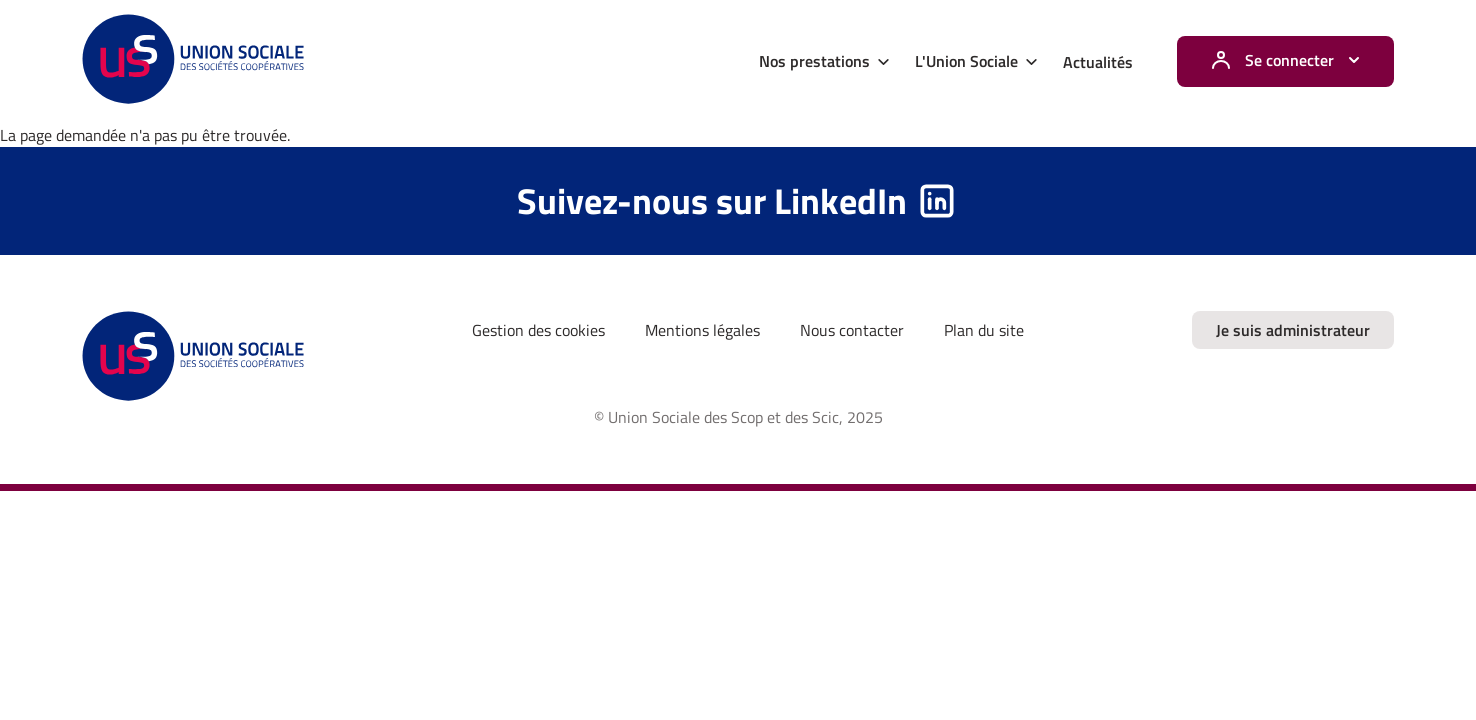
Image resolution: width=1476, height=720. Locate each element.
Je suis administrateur (1293, 330)
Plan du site (984, 330)
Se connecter (1289, 60)
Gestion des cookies (538, 330)
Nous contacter (852, 330)
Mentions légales (702, 330)
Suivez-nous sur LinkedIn (712, 200)
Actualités (1098, 62)
